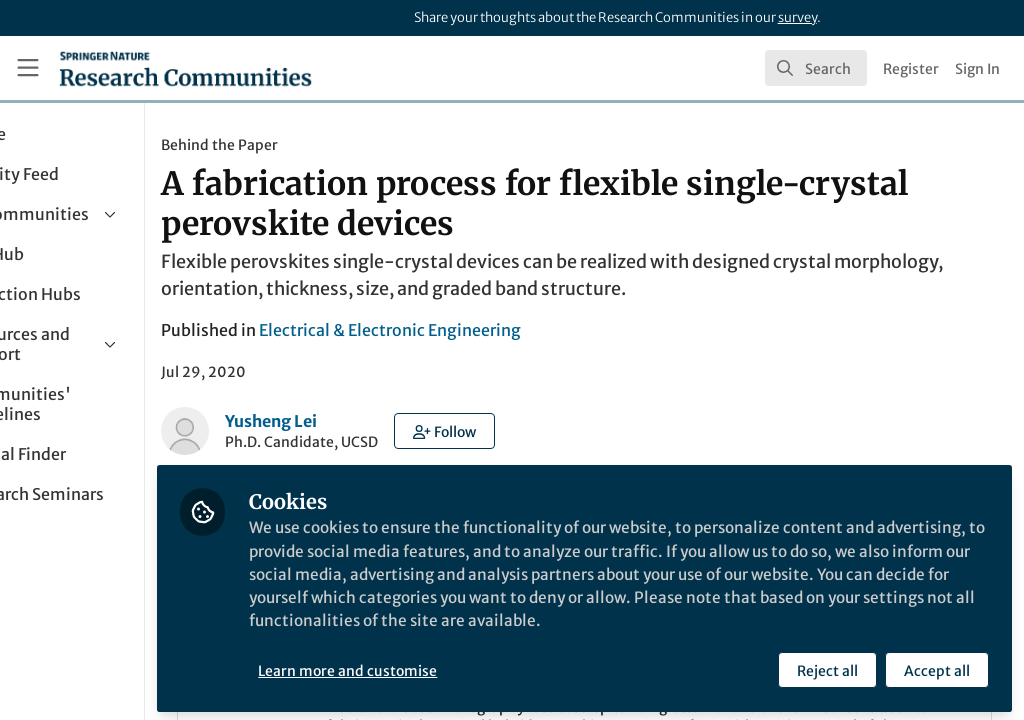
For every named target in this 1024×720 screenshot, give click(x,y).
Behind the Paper (330, 145)
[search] (816, 68)
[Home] (185, 68)
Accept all (936, 667)
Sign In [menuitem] (977, 69)
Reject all (826, 667)
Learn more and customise (459, 667)
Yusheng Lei (382, 421)
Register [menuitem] (911, 69)
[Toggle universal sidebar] (28, 68)
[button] (555, 431)
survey (797, 17)
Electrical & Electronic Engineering (501, 330)
